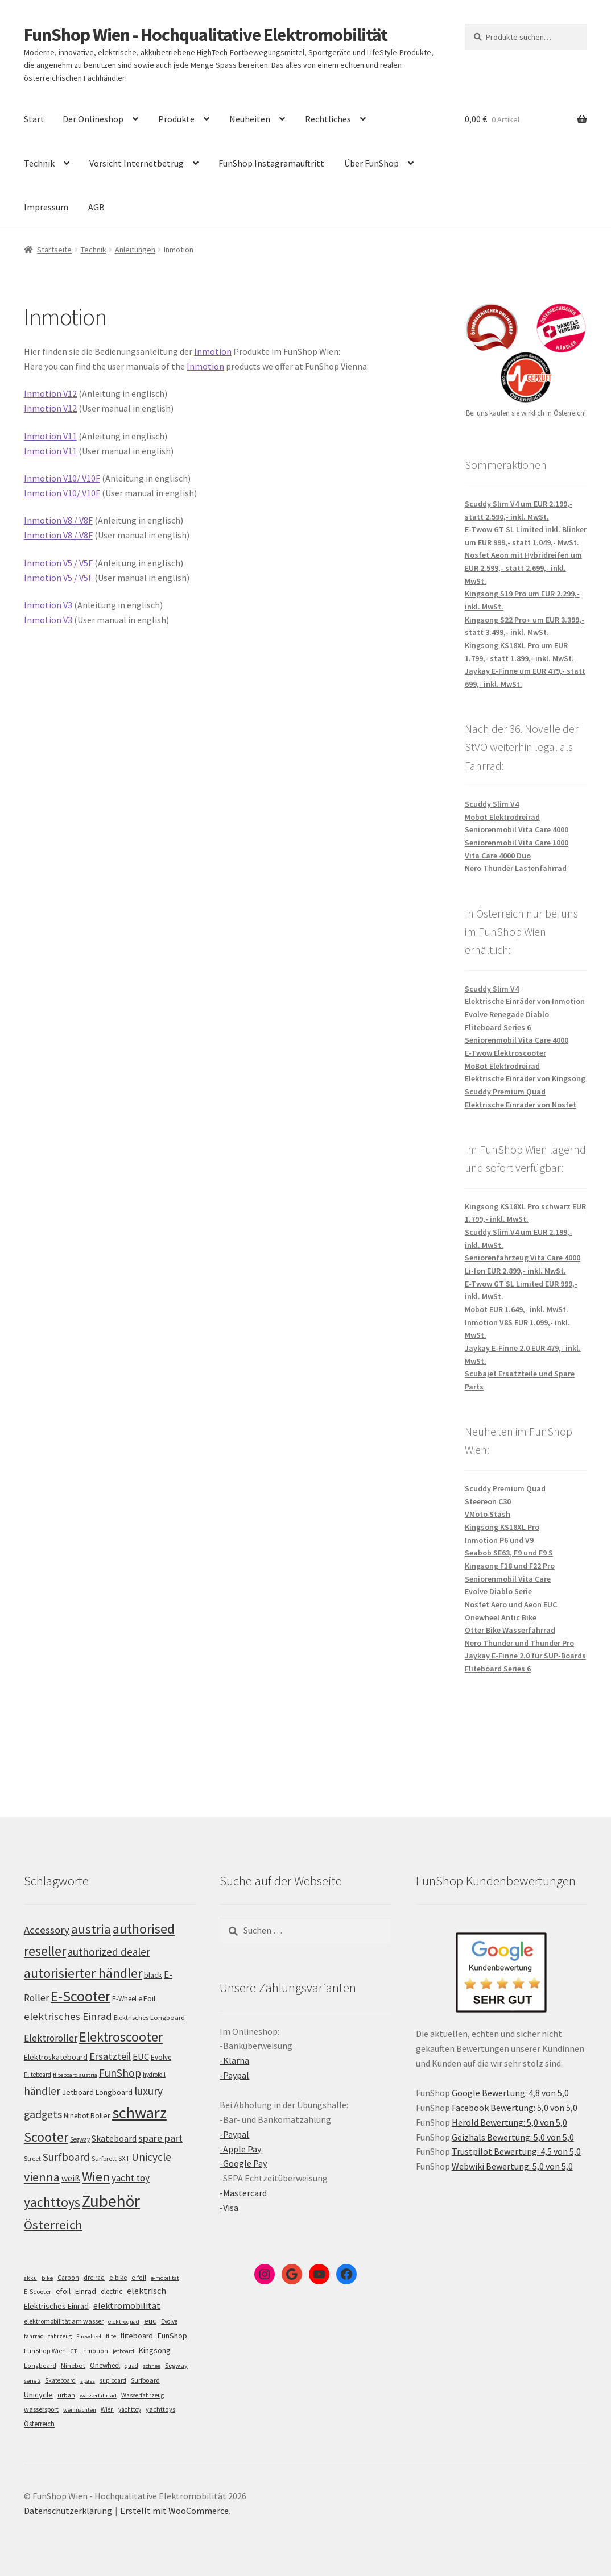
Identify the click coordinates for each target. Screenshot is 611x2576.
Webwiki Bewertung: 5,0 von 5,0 (512, 2166)
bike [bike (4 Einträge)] (47, 2278)
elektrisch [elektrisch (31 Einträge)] (146, 2290)
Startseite (54, 249)
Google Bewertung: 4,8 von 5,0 (510, 2092)
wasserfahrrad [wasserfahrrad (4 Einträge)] (98, 2395)
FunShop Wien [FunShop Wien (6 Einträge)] (45, 2351)
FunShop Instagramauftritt (271, 163)
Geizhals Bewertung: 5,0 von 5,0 (513, 2137)
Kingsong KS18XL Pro (502, 1527)
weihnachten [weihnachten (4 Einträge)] (79, 2409)
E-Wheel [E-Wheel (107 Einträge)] (124, 1998)
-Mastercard (243, 2192)
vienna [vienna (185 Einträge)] (42, 2177)
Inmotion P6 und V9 (499, 1540)
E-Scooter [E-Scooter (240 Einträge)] (80, 1995)
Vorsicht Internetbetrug (136, 163)
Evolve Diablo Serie (498, 1591)
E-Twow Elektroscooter (505, 1053)
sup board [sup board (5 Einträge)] (113, 2380)
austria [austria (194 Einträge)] (91, 1929)
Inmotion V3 (48, 605)
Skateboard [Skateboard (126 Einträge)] (114, 2138)
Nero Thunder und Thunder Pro (519, 1643)
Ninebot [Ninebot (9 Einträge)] (73, 2365)
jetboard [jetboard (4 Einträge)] (123, 2351)
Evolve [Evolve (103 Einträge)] (161, 2057)
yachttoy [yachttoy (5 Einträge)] (129, 2409)
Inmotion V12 (50, 393)
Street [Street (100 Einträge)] (32, 2158)
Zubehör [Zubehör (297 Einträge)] (111, 2201)
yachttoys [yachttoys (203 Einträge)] (52, 2202)
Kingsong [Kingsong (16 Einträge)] (155, 2350)
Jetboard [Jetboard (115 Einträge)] (78, 2092)
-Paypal (234, 2075)
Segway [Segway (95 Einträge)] (80, 2139)
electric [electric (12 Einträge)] (111, 2291)
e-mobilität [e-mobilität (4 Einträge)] (165, 2278)
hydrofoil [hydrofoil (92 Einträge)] (154, 2075)
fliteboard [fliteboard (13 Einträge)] (137, 2336)
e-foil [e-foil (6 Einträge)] (138, 2278)
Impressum (46, 207)
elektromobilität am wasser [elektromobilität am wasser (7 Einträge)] (64, 2321)
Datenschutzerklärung (68, 2510)
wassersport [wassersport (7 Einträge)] (41, 2409)
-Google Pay (243, 2163)
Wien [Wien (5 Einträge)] (107, 2409)
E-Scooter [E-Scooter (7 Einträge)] (37, 2291)
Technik (39, 163)
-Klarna (234, 2060)
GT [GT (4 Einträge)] (74, 2351)
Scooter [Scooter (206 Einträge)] (46, 2137)
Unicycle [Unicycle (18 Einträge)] (38, 2395)
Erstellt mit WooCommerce (174, 2510)
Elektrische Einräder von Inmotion (525, 1001)
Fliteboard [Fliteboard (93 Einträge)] (37, 2075)
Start (34, 119)
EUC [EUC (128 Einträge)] (141, 2056)
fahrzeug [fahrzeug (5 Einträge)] (60, 2336)
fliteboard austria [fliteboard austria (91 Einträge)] (75, 2075)
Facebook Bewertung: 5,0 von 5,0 (514, 2107)
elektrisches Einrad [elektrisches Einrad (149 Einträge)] (68, 2016)
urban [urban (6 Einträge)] (66, 2395)
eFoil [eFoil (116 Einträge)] (146, 1998)
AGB (96, 207)
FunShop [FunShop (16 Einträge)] (172, 2335)
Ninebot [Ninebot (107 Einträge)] (76, 2116)
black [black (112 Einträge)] (153, 1975)
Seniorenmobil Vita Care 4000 (516, 829)
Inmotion (213, 351)
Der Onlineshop (93, 119)
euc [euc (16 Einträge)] (150, 2321)
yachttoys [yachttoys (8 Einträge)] (160, 2409)
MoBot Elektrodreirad (502, 1066)
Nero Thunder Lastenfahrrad (516, 868)
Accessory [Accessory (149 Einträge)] (46, 1929)
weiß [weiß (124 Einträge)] (70, 2178)
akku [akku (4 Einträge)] (30, 2278)
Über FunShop (371, 163)
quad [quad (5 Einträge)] (131, 2366)
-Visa (229, 2207)
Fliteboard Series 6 (498, 1027)
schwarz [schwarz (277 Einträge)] (139, 2112)
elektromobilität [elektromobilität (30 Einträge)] (126, 2305)
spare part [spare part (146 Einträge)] (160, 2137)
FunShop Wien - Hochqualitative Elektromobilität (205, 34)
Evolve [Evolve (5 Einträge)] (169, 2321)
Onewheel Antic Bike (500, 1617)
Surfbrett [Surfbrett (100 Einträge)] (104, 2158)
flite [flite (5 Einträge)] (111, 2336)
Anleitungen (135, 249)
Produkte (176, 119)
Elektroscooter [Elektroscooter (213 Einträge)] (121, 2037)
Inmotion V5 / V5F (58, 563)
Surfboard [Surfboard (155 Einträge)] (66, 2157)
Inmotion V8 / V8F (58, 520)
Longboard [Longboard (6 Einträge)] (40, 2366)
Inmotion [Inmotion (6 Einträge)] (94, 2351)
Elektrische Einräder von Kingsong (525, 1078)
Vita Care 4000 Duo (498, 856)
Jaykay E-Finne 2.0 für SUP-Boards (525, 1655)
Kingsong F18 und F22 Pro (510, 1566)
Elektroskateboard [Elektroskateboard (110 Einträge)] (56, 2057)
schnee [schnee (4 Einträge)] (151, 2366)
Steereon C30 (488, 1501)
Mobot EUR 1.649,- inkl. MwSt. (516, 1309)
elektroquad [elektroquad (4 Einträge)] (123, 2321)
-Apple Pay (240, 2149)
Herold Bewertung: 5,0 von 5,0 (509, 2122)
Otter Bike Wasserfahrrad (510, 1630)
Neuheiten (249, 119)
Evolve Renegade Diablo (507, 1014)
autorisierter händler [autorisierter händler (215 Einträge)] (83, 1973)
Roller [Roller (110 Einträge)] (100, 2115)
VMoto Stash (487, 1514)
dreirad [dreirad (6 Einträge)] (94, 2278)
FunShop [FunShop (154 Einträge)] (120, 2073)
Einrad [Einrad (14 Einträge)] (85, 2291)
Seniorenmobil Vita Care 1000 (516, 842)
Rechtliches (328, 119)
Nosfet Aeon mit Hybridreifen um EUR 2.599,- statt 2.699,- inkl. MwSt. (523, 568)
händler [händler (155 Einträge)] (42, 2091)
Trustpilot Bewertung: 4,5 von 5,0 (516, 2151)
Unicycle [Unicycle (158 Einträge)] (151, 2157)
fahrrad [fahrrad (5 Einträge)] (34, 2336)
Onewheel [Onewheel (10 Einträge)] (105, 2365)
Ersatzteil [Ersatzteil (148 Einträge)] (110, 2056)
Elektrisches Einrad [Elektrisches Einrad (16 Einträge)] (56, 2306)
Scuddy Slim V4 (492, 804)
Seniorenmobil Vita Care (508, 1579)
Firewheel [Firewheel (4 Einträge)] (88, 2336)
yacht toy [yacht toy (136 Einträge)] (131, 2178)
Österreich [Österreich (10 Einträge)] (39, 2424)
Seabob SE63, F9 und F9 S (509, 1553)
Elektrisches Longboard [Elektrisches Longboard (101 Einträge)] (149, 2017)
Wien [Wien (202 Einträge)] (96, 2176)
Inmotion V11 (50, 436)
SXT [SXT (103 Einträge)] (124, 2158)
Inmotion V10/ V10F (62, 478)
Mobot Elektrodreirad (502, 817)
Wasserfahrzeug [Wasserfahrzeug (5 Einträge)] (142, 2395)
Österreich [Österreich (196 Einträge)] (53, 2225)
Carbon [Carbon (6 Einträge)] (68, 2278)
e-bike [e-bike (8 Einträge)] (118, 2277)
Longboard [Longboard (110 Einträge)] (114, 2092)
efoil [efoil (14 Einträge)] (63, 2291)
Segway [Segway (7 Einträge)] (176, 2365)
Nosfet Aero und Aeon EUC (511, 1604)
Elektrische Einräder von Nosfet (520, 1105)
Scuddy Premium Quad (505, 1091)
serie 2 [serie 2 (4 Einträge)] (32, 2380)
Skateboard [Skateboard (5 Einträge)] (60, 2380)
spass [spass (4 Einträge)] (87, 2380)
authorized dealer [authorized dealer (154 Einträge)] (109, 1952)
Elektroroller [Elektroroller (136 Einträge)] (50, 2038)
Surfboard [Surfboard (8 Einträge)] (145, 2380)
